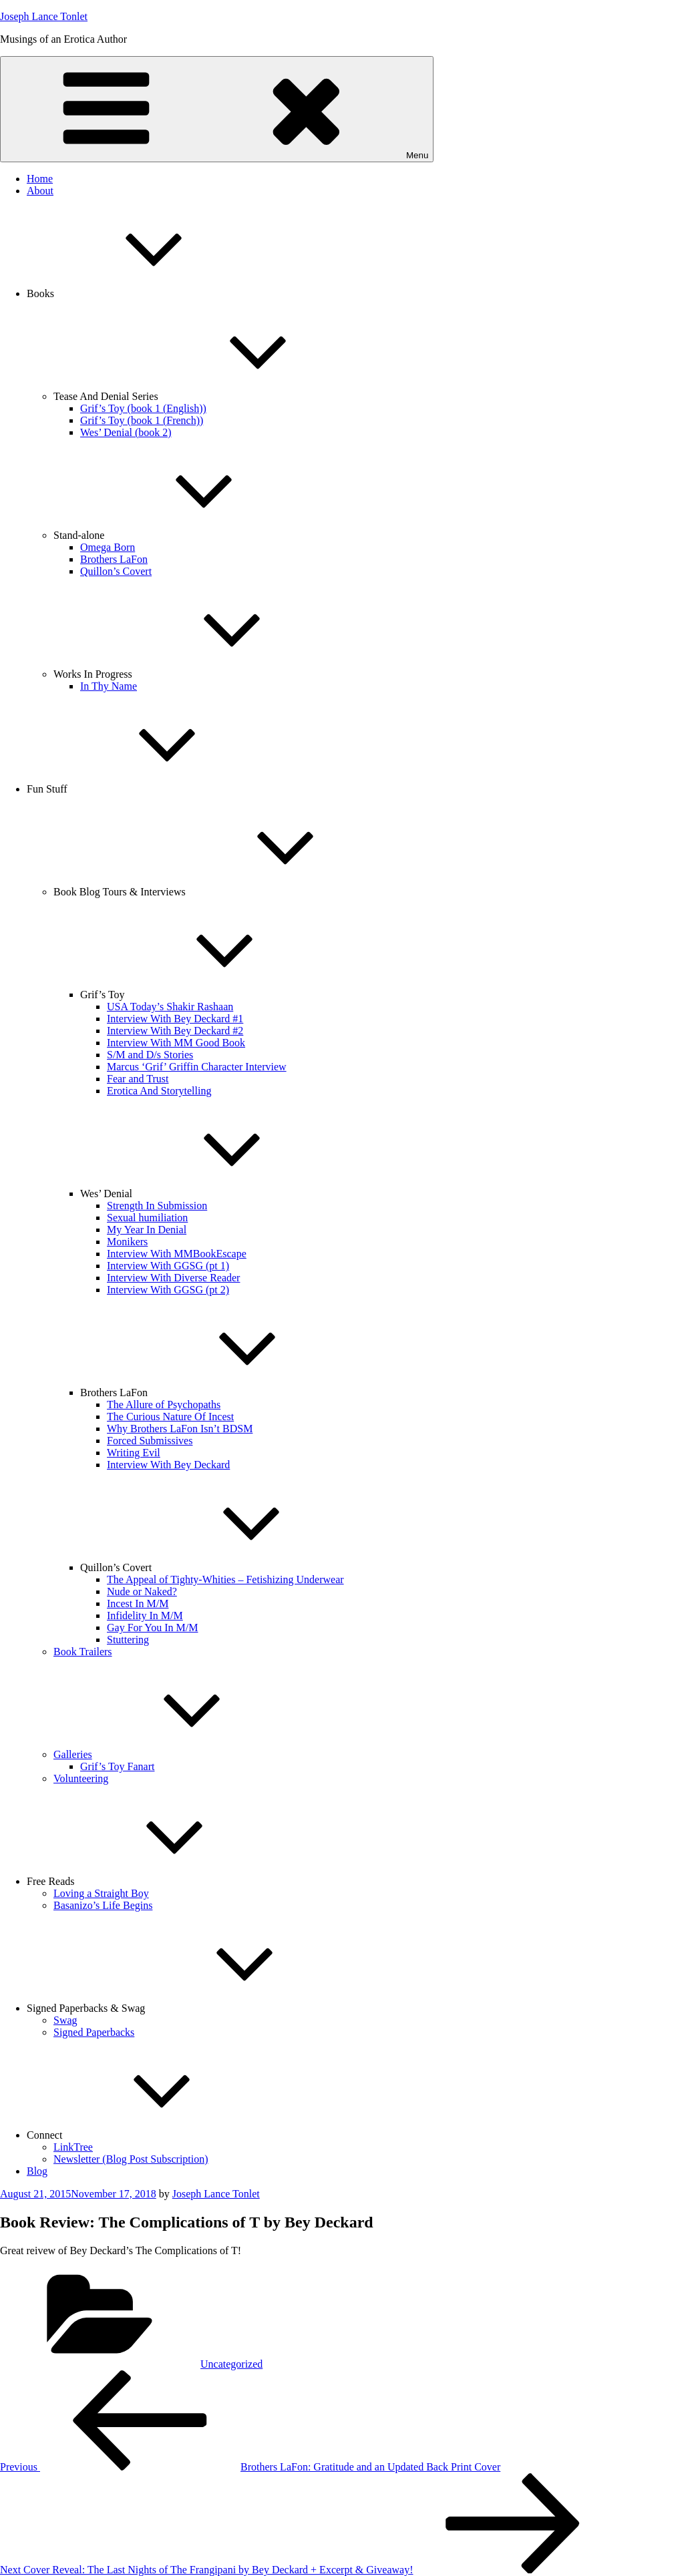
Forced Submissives (149, 1440)
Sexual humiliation (147, 1217)
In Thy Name (108, 686)
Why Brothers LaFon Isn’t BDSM (179, 1428)
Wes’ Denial (206, 1193)
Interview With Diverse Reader (173, 1277)
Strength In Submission (157, 1205)
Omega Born (107, 547)
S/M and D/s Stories (150, 1054)
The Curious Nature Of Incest (170, 1416)
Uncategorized (231, 2364)
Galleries (173, 1754)
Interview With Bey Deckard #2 (175, 1030)
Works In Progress (193, 674)
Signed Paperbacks (93, 2032)
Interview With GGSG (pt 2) (168, 1289)
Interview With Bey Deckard (168, 1464)
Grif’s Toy (202, 994)
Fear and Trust (137, 1078)
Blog (37, 2171)
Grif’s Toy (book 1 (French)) (141, 420)
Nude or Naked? (142, 1591)
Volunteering (80, 1778)
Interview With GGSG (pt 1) (168, 1265)
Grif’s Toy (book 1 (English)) (143, 408)
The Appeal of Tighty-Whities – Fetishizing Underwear (225, 1579)
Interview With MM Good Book (176, 1042)
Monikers (127, 1241)
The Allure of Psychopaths (163, 1404)
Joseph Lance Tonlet (44, 16)
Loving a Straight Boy (101, 1893)
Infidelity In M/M (145, 1615)
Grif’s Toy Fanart (117, 1766)
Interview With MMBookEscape (176, 1253)
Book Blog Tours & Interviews (219, 891)
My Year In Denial (146, 1229)
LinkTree (73, 2147)
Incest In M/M (137, 1603)
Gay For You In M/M (152, 1627)
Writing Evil (133, 1452)
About (40, 190)
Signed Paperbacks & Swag (186, 2008)
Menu (216, 109)
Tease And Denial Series (206, 396)
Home (40, 178)
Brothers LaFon (114, 559)
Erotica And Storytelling (159, 1090)
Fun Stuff (147, 789)
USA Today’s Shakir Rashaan (170, 1006)
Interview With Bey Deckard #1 (175, 1018)
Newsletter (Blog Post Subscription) (130, 2159)
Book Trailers (82, 1651)
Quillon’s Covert (116, 571)
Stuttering (128, 1639)
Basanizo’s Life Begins (102, 1905)
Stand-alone (179, 535)
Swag (65, 2020)
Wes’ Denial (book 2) (126, 432)
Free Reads (151, 1881)
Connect (145, 2135)
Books (140, 293)
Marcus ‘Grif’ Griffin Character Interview (197, 1066)
